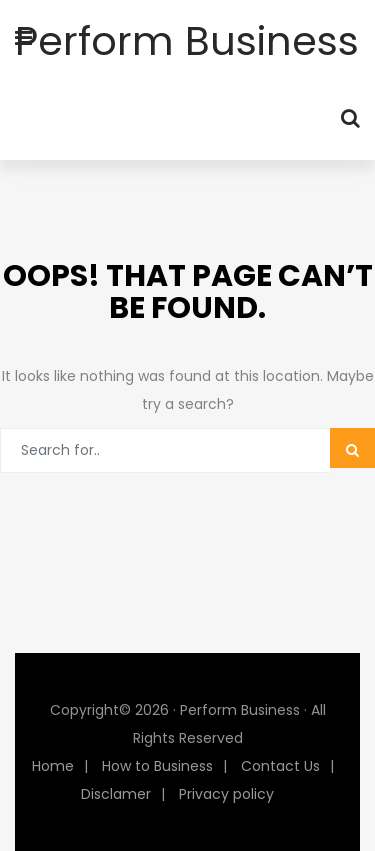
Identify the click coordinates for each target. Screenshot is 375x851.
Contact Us (280, 766)
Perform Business (187, 41)
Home (53, 766)
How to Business (157, 766)
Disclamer (116, 794)
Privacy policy (226, 794)
